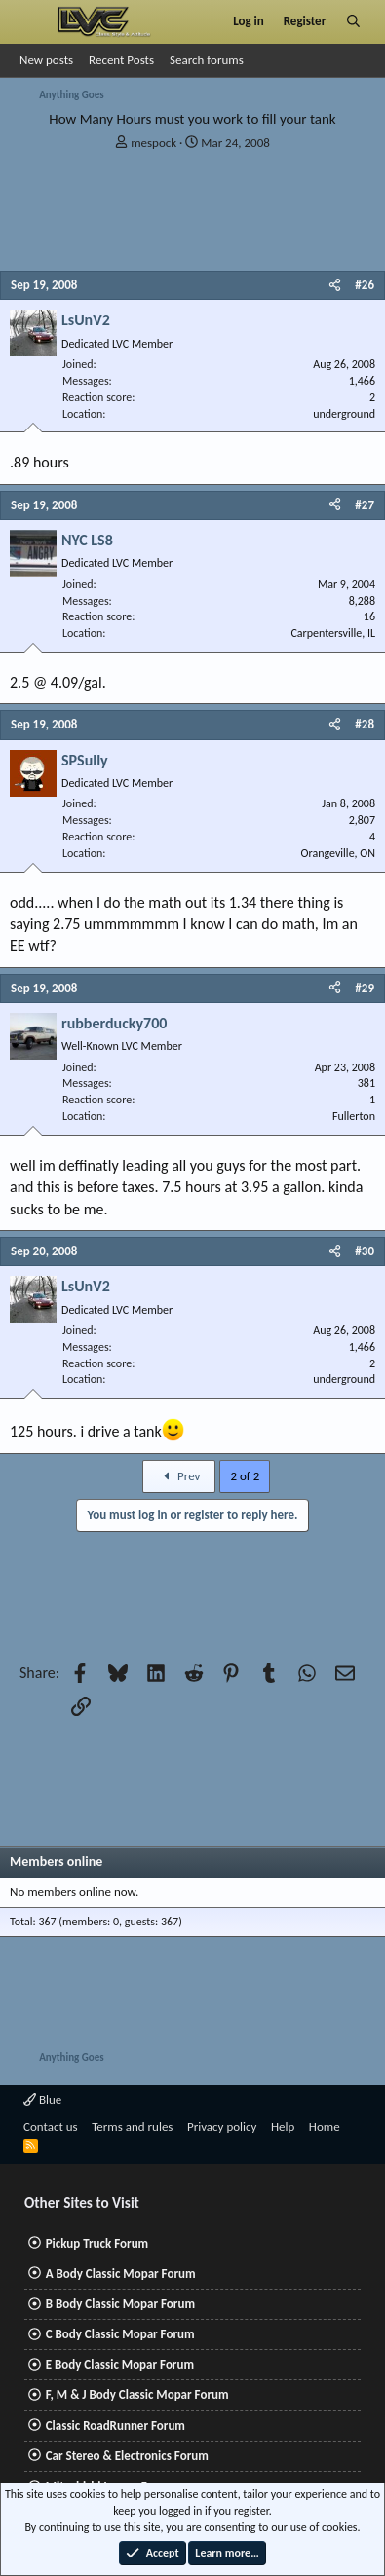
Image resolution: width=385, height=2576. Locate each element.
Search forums (207, 60)
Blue (42, 2099)
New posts (46, 60)
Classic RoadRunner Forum (115, 2425)
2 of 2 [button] (244, 1476)
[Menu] (33, 21)
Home (324, 2126)
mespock (153, 142)
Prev (179, 1476)
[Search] (353, 21)
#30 (364, 1251)
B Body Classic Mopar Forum (120, 2303)
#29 (364, 988)
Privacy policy (222, 2126)
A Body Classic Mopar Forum (121, 2273)
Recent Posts (121, 60)
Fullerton (353, 1116)
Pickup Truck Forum (97, 2243)
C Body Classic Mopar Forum (120, 2334)
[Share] (335, 285)
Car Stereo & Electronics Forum (127, 2455)
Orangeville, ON (338, 853)
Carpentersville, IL (332, 633)
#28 (364, 724)
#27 (364, 505)
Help (282, 2126)
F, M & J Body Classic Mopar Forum (137, 2394)
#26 (364, 285)
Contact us (50, 2126)
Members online (56, 1861)
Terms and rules (132, 2126)
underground (344, 414)
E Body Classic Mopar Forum (120, 2364)
